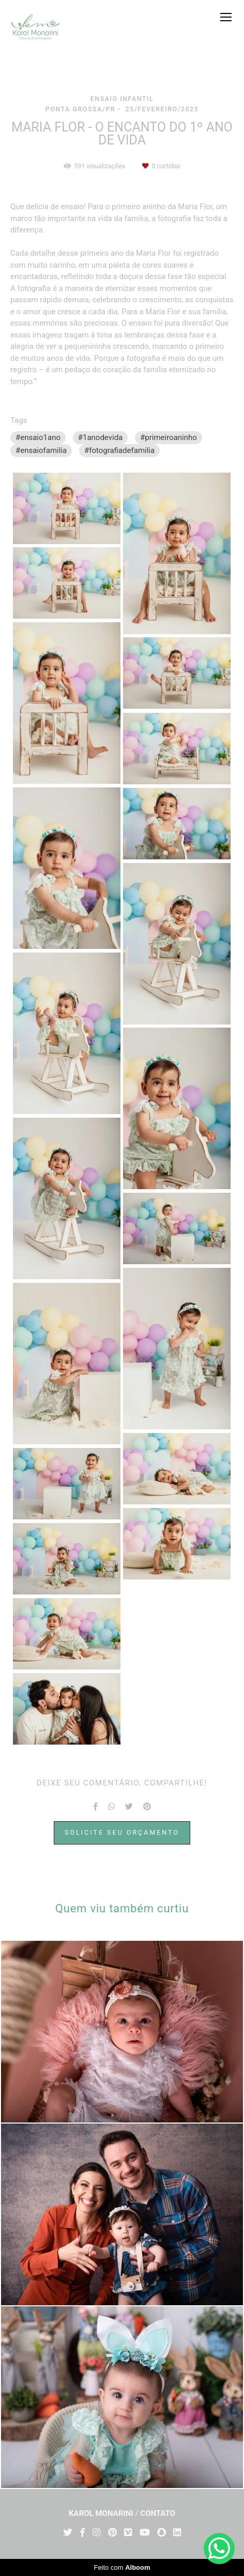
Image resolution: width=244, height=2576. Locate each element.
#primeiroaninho (168, 437)
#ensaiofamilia (41, 450)
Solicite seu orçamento (122, 1832)
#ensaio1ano (38, 437)
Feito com (122, 2567)
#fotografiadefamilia (119, 450)
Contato (157, 2514)
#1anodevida (100, 437)
